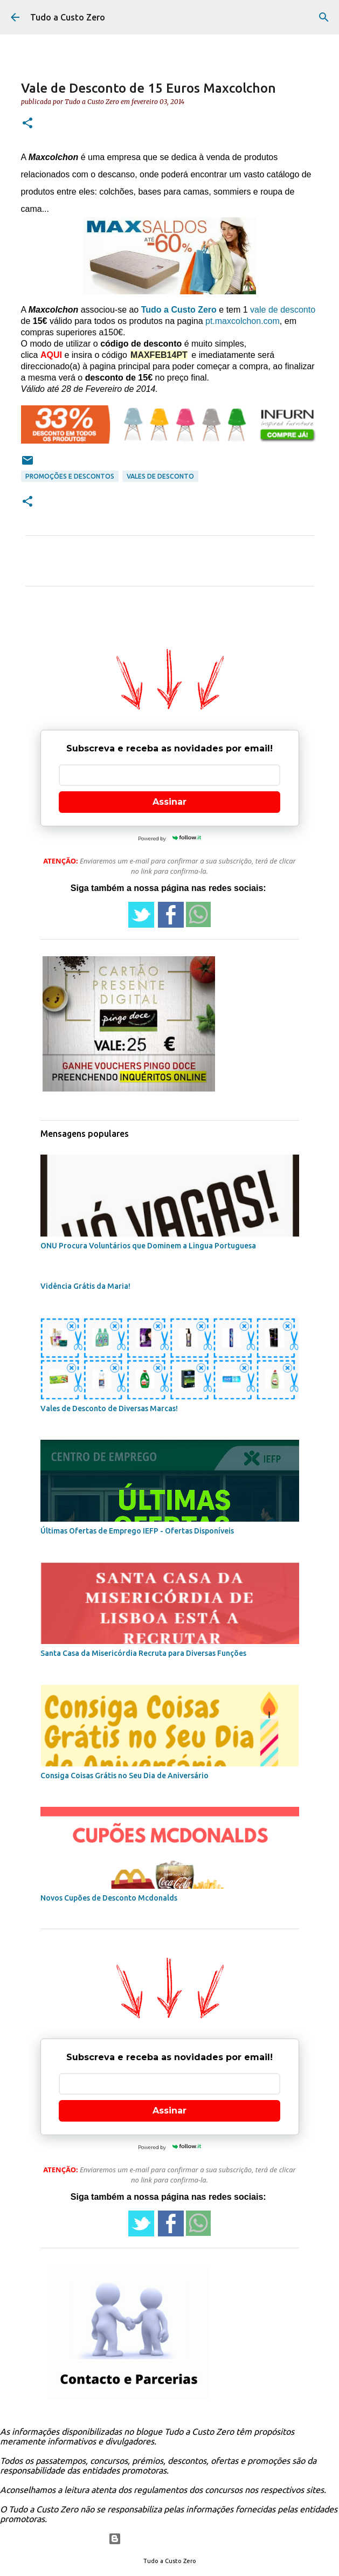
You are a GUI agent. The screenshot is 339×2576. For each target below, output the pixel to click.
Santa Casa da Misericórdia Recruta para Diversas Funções (143, 1653)
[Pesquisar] (323, 17)
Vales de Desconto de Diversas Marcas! (109, 1408)
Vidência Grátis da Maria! (85, 1286)
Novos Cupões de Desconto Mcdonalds (108, 1898)
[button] (27, 123)
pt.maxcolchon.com (242, 321)
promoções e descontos (69, 476)
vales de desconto (160, 476)
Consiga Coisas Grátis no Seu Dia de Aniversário (124, 1775)
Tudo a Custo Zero (67, 17)
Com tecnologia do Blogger (169, 2539)
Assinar (169, 802)
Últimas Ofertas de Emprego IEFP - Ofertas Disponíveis (137, 1531)
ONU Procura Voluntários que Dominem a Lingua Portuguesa (148, 1245)
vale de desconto (282, 309)
